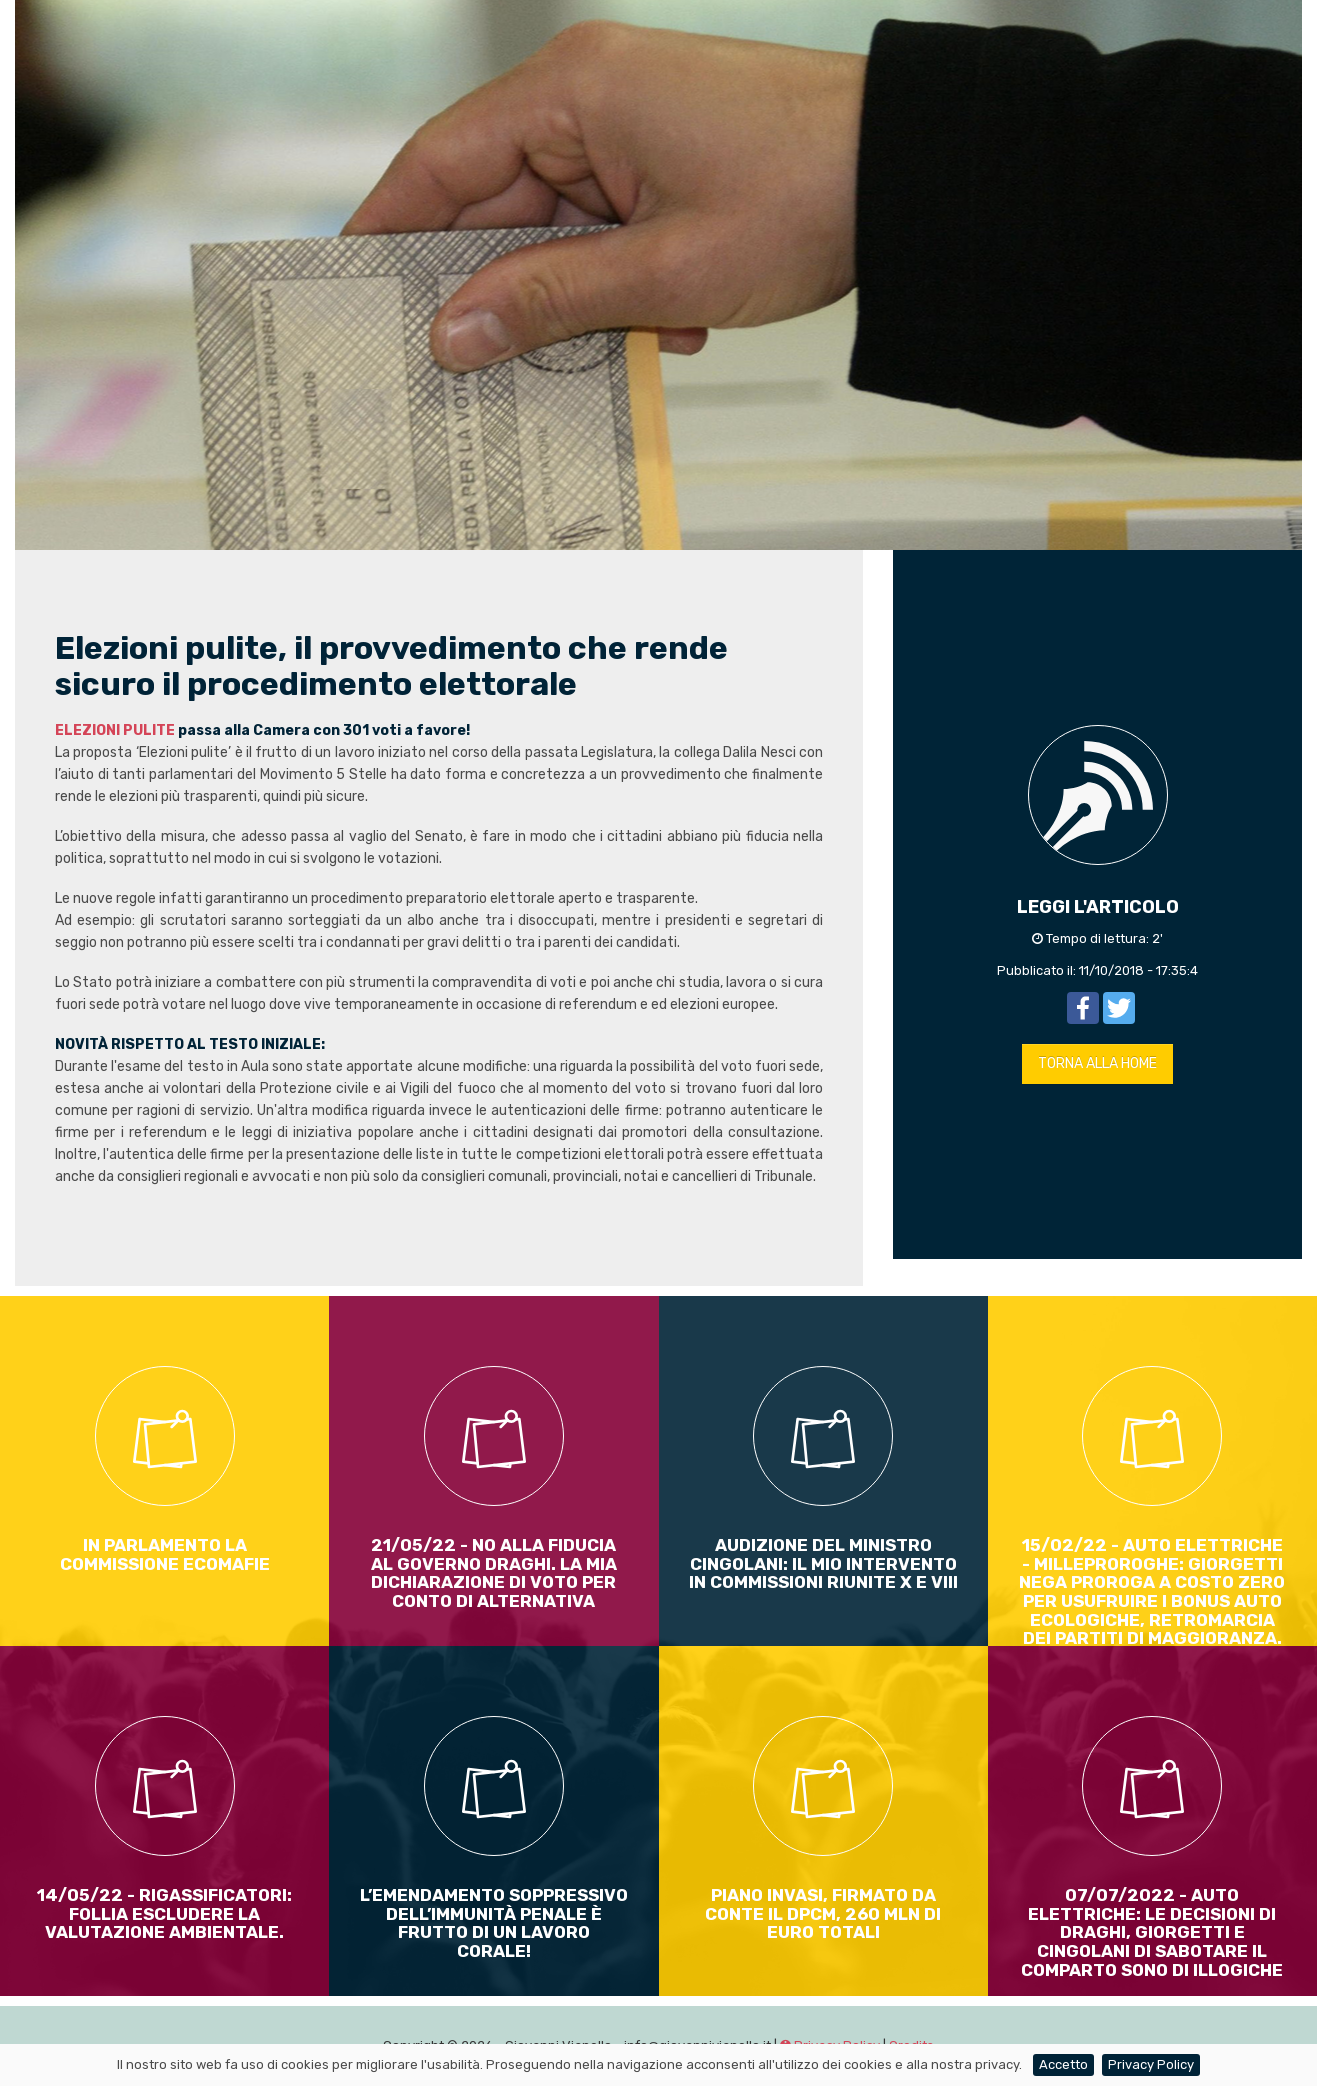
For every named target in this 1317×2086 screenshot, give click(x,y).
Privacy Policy (1151, 2064)
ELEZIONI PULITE (115, 730)
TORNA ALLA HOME (1097, 1063)
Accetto (1063, 2064)
